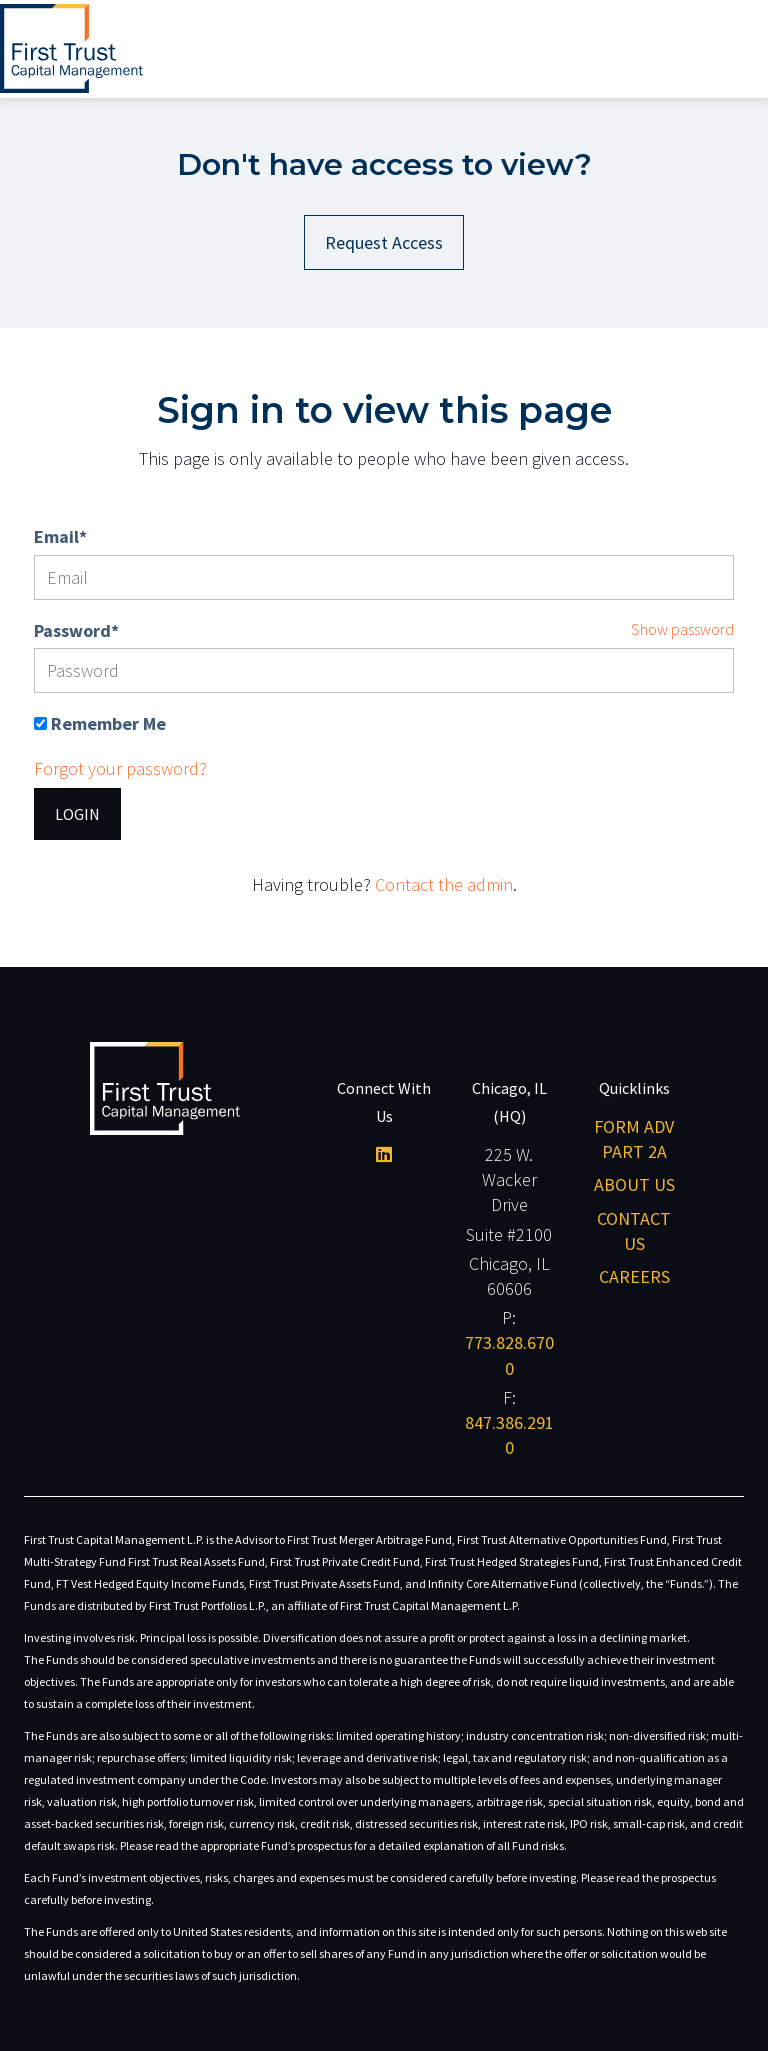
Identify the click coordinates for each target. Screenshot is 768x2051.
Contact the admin (444, 884)
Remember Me (108, 723)
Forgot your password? (120, 768)
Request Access (384, 242)
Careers (634, 1276)
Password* (76, 630)
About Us (634, 1184)
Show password (682, 629)
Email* (60, 536)
